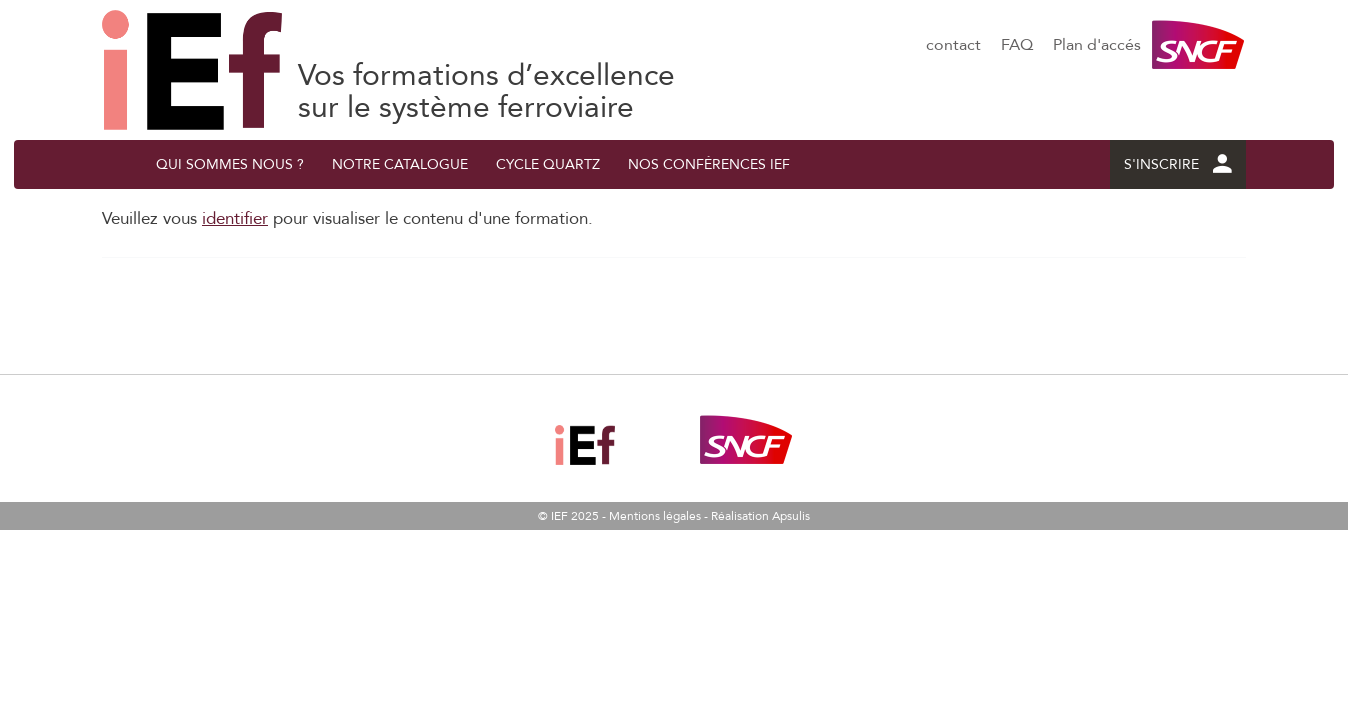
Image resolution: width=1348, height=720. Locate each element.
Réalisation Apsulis (760, 516)
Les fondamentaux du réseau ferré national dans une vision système (192, 70)
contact (953, 45)
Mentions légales (655, 516)
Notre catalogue (400, 164)
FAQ (1017, 45)
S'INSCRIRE (1178, 164)
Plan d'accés (1097, 45)
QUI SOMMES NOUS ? (230, 164)
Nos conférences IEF (709, 164)
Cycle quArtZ (548, 164)
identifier (235, 218)
